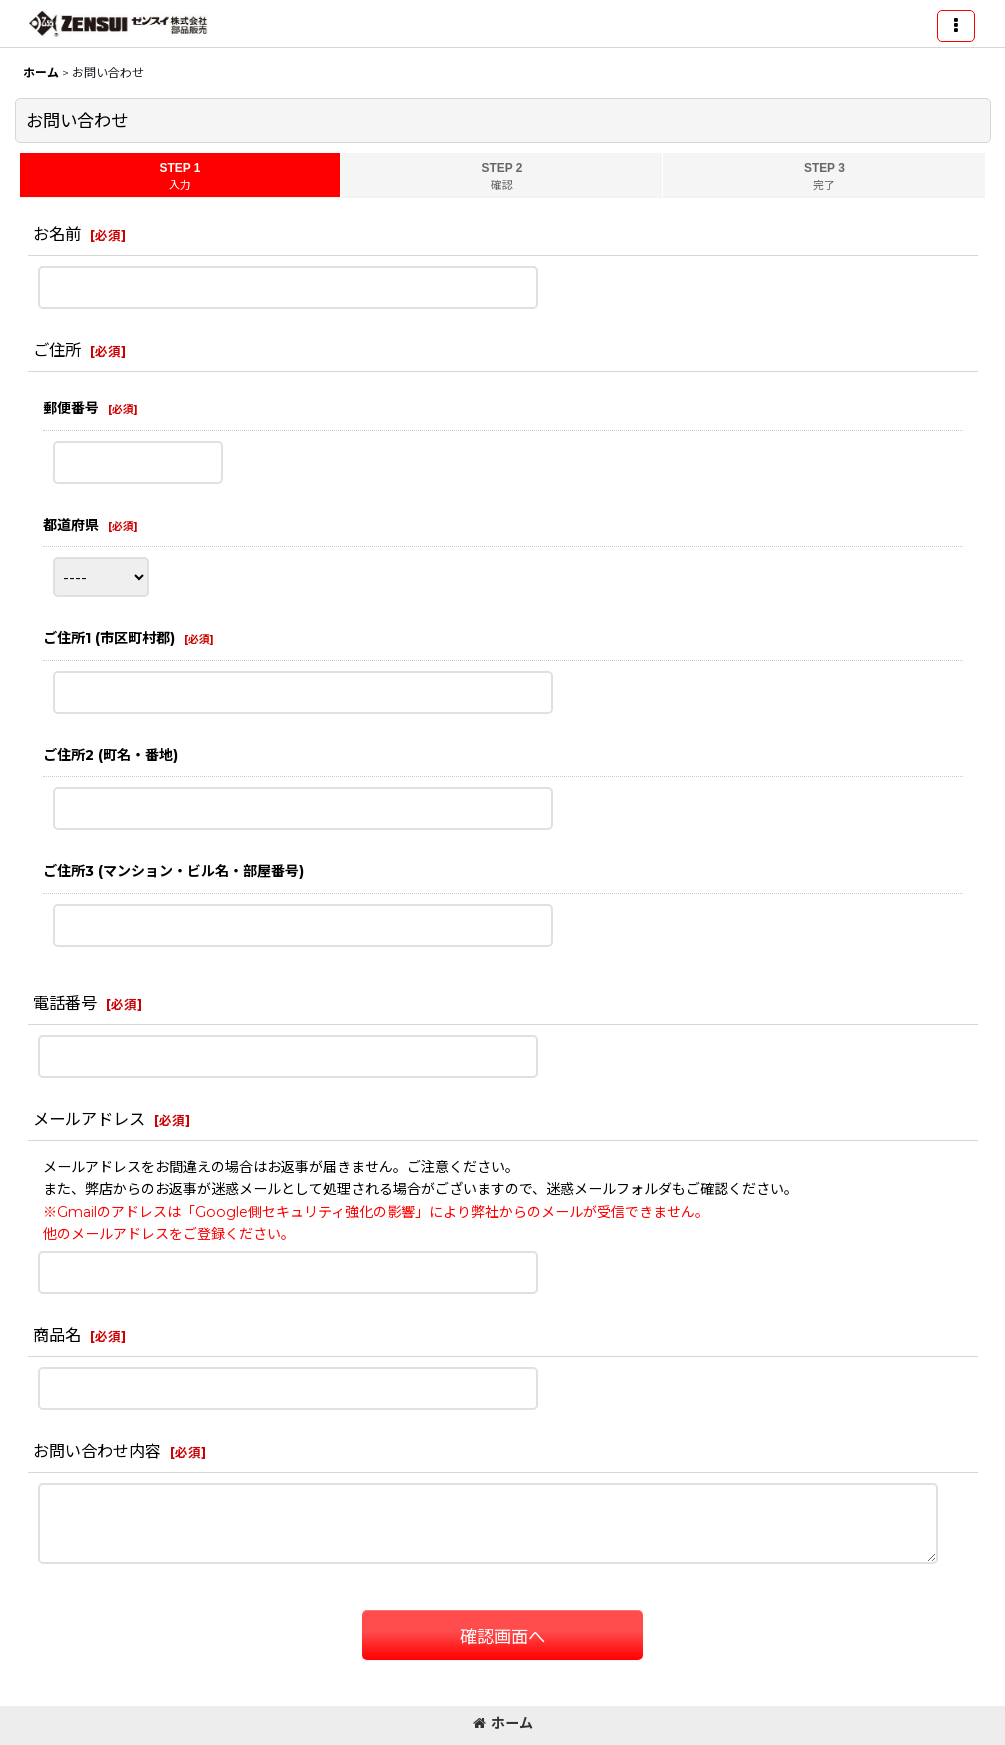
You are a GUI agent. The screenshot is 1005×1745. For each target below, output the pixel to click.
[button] (956, 26)
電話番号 (65, 1003)
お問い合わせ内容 (97, 1451)
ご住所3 (173, 871)
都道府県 (71, 525)
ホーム (503, 1723)
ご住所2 (110, 755)
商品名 (57, 1335)
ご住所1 (109, 638)
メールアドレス (89, 1119)
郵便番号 (71, 408)
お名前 (57, 234)
